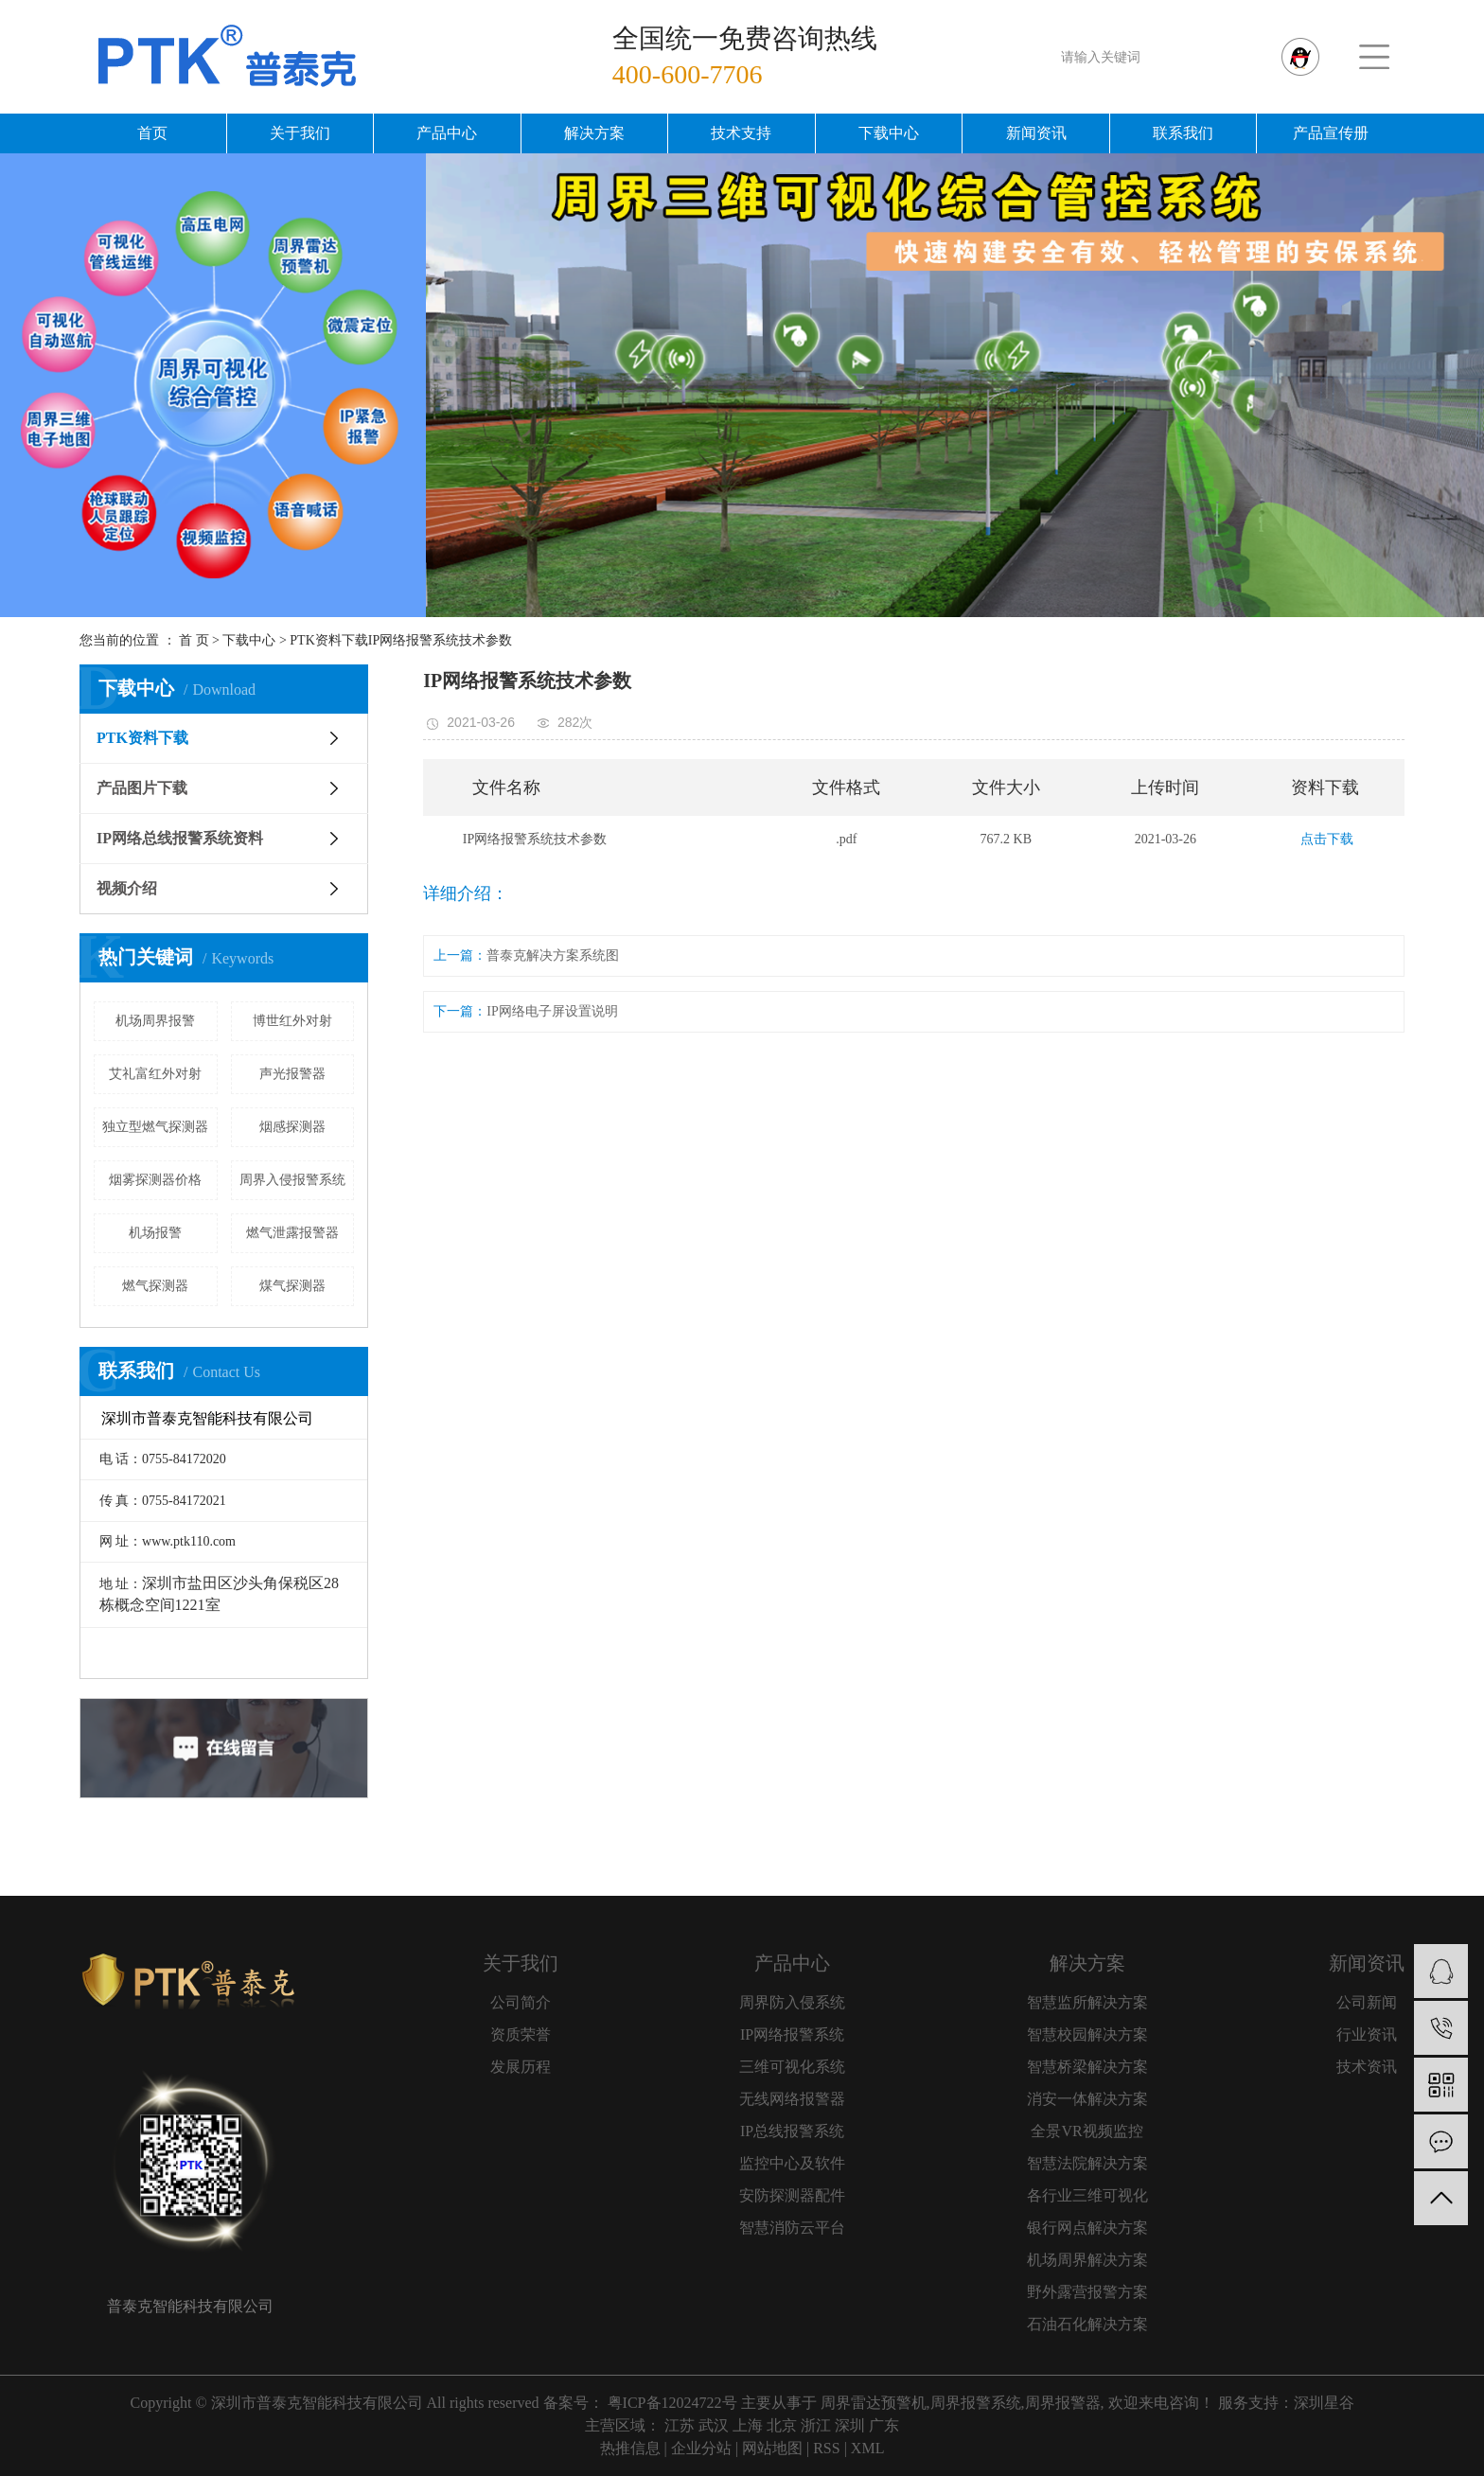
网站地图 (772, 2448)
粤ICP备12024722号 (672, 2403)
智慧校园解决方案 (1087, 2034)
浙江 (816, 2425)
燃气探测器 (155, 1286)
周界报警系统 (975, 2403)
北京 (782, 2425)
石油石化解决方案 (1087, 2324)
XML (868, 2448)
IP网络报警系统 (792, 2034)
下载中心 (888, 133)
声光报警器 (292, 1074)
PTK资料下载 (328, 640)
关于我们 (300, 133)
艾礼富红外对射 (155, 1074)
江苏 (679, 2425)
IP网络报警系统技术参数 (440, 640)
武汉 (713, 2425)
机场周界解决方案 (1087, 2260)
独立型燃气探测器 (155, 1127)
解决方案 (594, 133)
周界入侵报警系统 (292, 1180)
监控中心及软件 (792, 2163)
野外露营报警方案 (1087, 2292)
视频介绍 (127, 888)
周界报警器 (1063, 2403)
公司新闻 (1366, 2002)
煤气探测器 (292, 1286)
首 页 (194, 640)
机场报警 (155, 1233)
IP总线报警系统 (792, 2131)
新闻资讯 (1036, 133)
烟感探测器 (292, 1127)
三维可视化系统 (792, 2067)
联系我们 (1183, 133)
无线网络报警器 (792, 2099)
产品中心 (446, 133)
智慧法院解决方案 (1087, 2163)
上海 (748, 2425)
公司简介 (520, 2002)
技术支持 (741, 133)
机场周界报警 (155, 1021)
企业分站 (701, 2448)
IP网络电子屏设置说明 (551, 1011)
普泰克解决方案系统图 (552, 955)
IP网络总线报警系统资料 (180, 838)
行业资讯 (1366, 2034)
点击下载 (1326, 839)
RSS (826, 2448)
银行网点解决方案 (1087, 2228)
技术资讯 (1366, 2067)
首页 (152, 133)
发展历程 (520, 2067)
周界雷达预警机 (874, 2403)
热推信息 (630, 2448)
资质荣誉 (520, 2034)
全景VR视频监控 (1086, 2131)
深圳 (850, 2425)
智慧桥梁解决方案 (1087, 2067)
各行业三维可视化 (1087, 2195)
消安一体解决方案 (1087, 2099)
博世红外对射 (292, 1021)
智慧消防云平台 (792, 2228)
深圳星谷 (1324, 2403)
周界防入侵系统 (792, 2002)
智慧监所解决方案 (1087, 2002)
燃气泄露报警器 (292, 1233)
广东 (884, 2425)
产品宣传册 (1331, 133)
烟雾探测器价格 (155, 1180)
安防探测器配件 (792, 2195)
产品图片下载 (142, 788)
